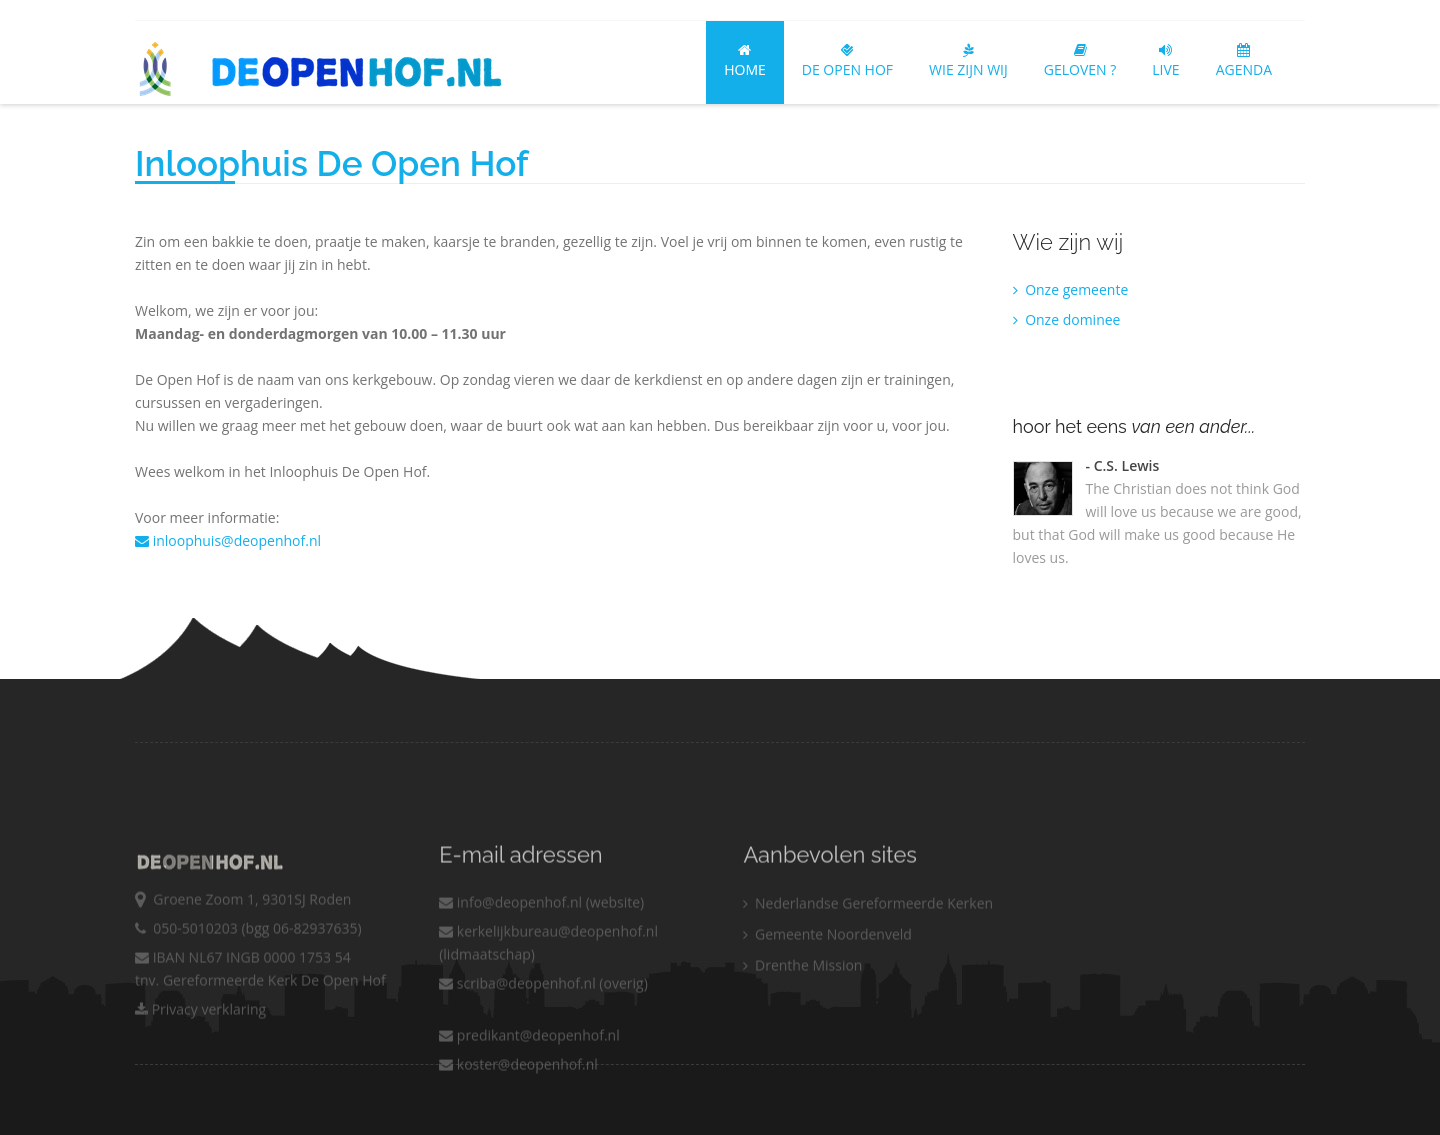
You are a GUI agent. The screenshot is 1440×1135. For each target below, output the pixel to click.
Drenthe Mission (802, 1001)
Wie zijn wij (968, 61)
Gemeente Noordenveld (827, 970)
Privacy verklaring (200, 1045)
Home (745, 61)
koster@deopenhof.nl (518, 1100)
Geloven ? (1080, 61)
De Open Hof (847, 61)
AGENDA (1244, 61)
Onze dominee (1067, 319)
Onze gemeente (1071, 289)
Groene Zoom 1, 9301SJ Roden (248, 935)
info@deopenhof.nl (510, 938)
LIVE (1165, 61)
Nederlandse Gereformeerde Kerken (868, 939)
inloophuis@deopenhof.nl (228, 540)
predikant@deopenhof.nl (529, 1071)
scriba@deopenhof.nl (517, 1019)
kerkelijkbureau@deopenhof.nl (548, 967)
